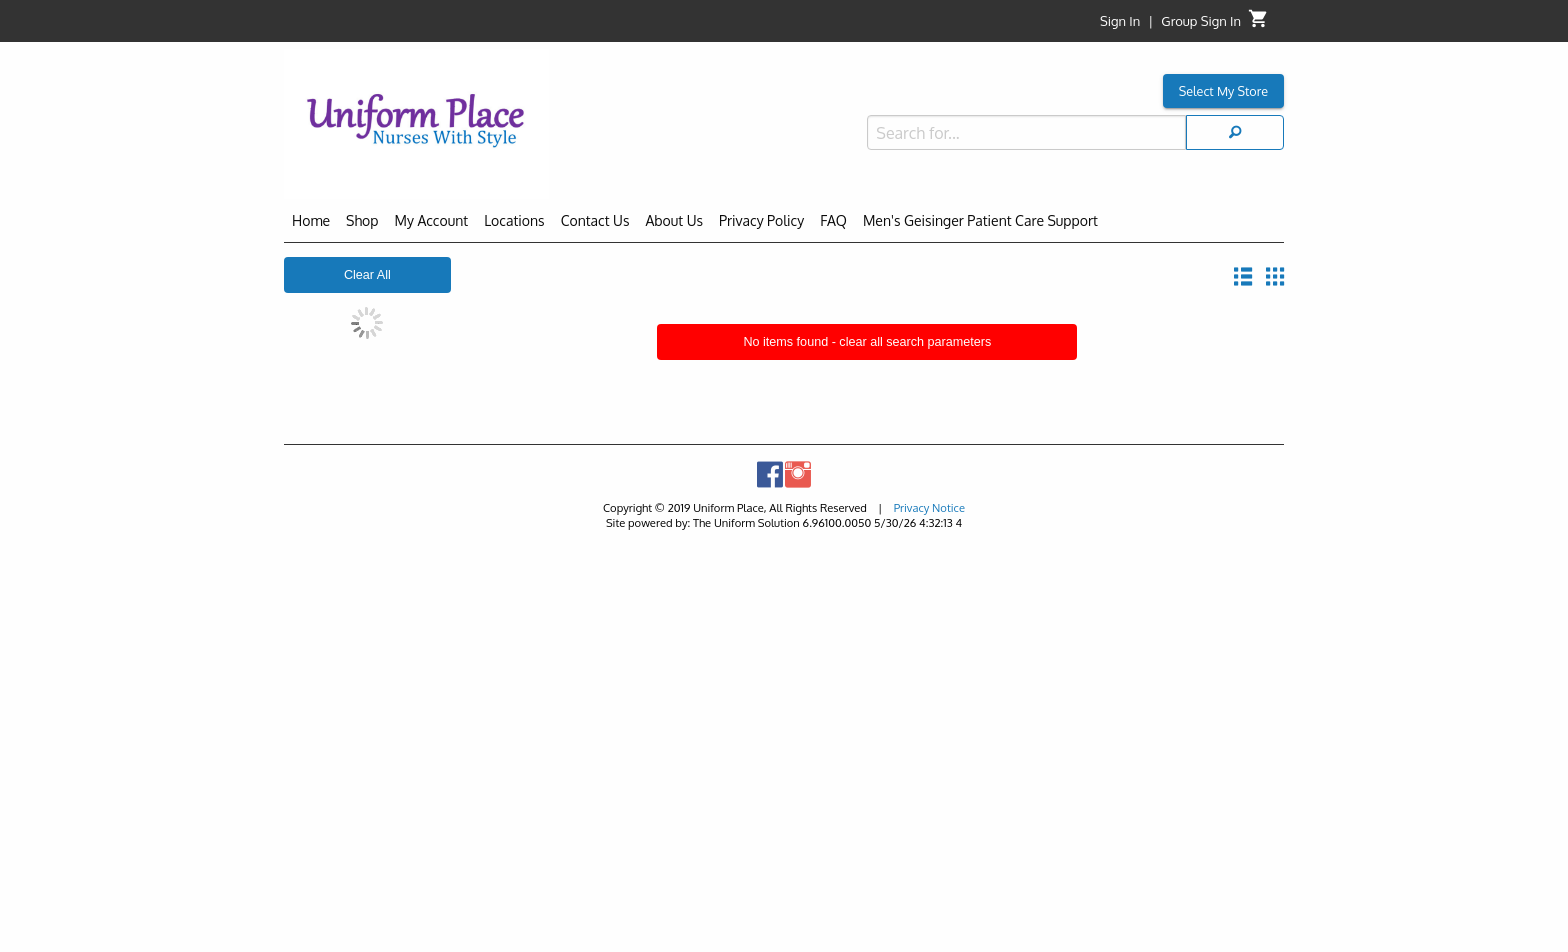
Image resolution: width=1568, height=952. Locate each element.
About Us (674, 220)
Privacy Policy (761, 220)
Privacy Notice (929, 507)
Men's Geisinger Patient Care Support (980, 220)
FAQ (833, 220)
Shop (362, 220)
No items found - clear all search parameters (867, 342)
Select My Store (1223, 91)
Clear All (367, 275)
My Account (432, 220)
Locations (514, 220)
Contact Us (595, 220)
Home (311, 220)
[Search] (1235, 132)
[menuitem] (311, 224)
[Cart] (1258, 23)
